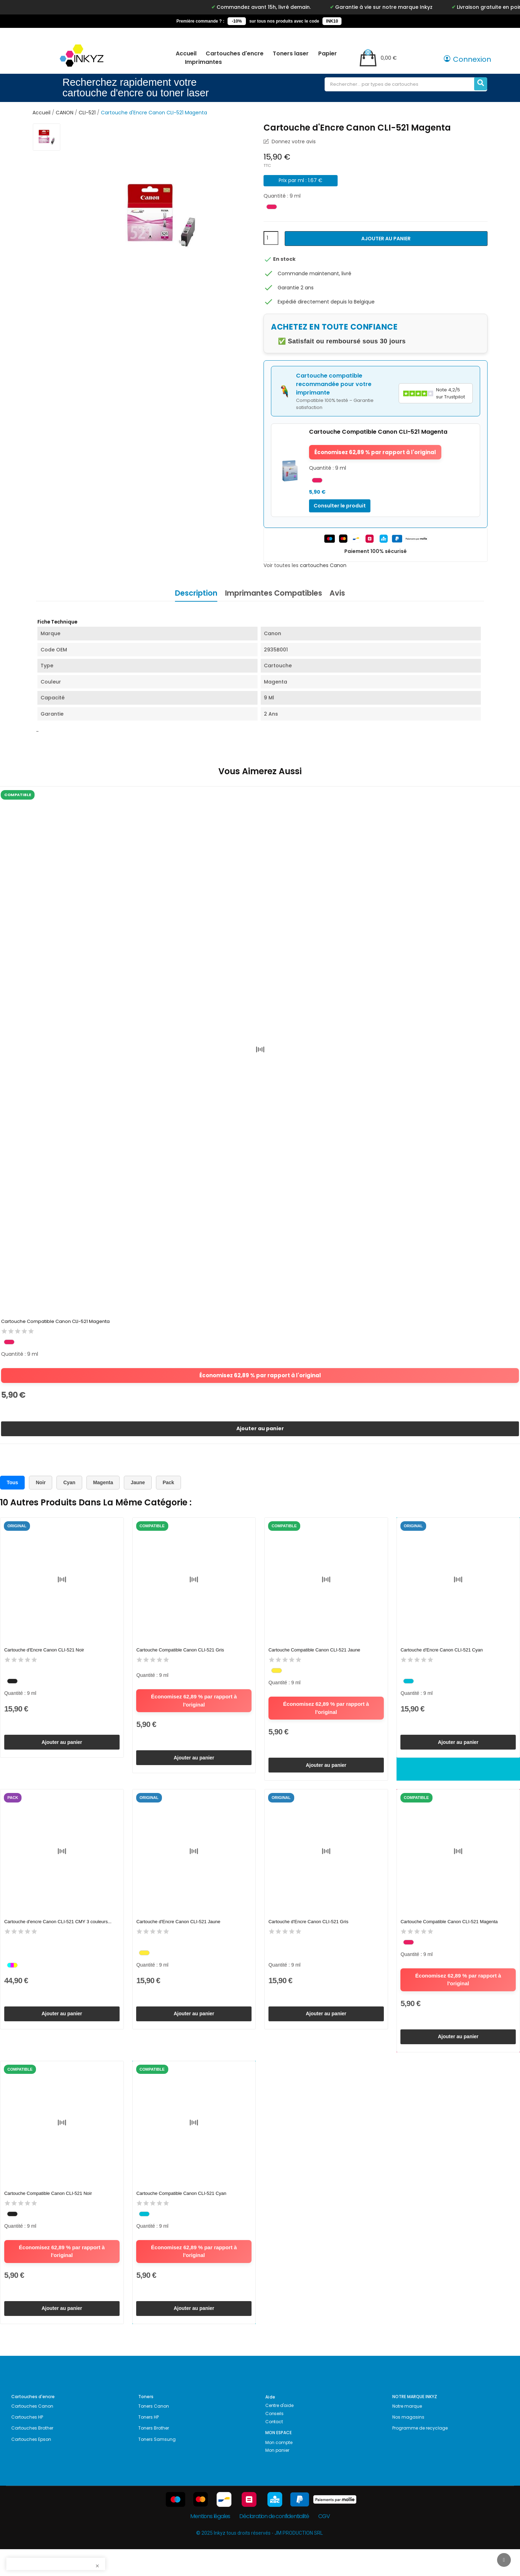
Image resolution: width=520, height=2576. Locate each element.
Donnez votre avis (293, 141)
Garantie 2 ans (296, 287)
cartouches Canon (323, 565)
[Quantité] (271, 238)
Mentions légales (210, 2543)
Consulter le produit (340, 505)
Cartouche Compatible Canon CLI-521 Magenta (56, 1322)
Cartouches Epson (31, 2466)
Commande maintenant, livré (314, 273)
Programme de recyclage (420, 2455)
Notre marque (407, 2433)
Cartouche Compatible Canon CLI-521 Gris (181, 1657)
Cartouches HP (27, 2444)
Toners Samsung (157, 2466)
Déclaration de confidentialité (274, 2543)
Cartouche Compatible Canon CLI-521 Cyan (182, 2213)
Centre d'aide (279, 2432)
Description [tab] (190, 593)
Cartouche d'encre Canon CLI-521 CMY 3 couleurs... (58, 1935)
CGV (323, 2543)
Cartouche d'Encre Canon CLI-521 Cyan (442, 1657)
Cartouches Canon (32, 2433)
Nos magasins (408, 2444)
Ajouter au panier (386, 238)
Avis (343, 593)
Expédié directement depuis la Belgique (326, 301)
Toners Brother (153, 2455)
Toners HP (148, 2444)
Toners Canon (153, 2433)
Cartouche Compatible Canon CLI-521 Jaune (315, 1657)
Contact (274, 2448)
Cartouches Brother (32, 2455)
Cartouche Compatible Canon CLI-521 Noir (49, 2213)
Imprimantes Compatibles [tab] (273, 593)
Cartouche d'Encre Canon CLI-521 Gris (309, 1935)
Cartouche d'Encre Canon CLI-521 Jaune (179, 1935)
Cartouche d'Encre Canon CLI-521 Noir (45, 1657)
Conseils (274, 2440)
